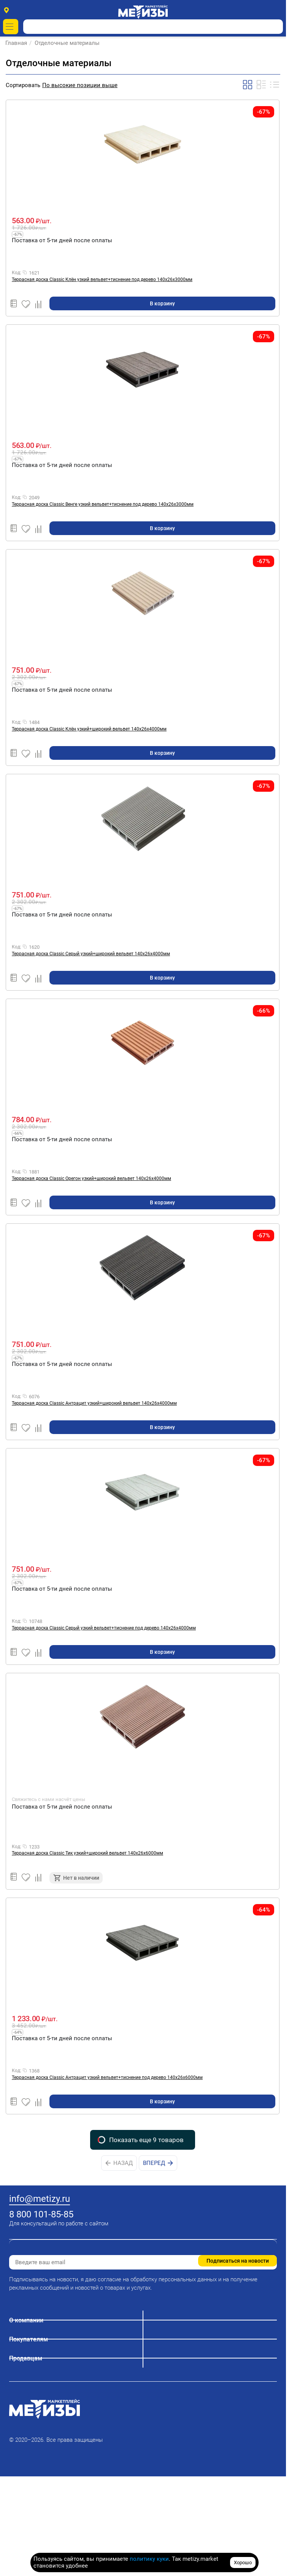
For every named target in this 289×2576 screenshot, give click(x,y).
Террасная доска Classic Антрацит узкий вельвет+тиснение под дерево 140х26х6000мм (107, 2077)
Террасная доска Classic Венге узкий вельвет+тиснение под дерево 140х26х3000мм (103, 504)
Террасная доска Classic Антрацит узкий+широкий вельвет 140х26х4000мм (94, 1403)
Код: (16, 272)
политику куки (149, 2558)
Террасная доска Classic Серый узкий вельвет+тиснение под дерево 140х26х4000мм (104, 1628)
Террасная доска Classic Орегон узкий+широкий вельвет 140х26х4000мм (91, 1178)
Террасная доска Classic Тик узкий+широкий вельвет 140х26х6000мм (87, 1853)
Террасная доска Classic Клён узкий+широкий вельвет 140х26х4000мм (89, 729)
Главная (16, 43)
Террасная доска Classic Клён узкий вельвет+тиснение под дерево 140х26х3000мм (102, 279)
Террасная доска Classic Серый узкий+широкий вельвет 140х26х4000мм (91, 953)
